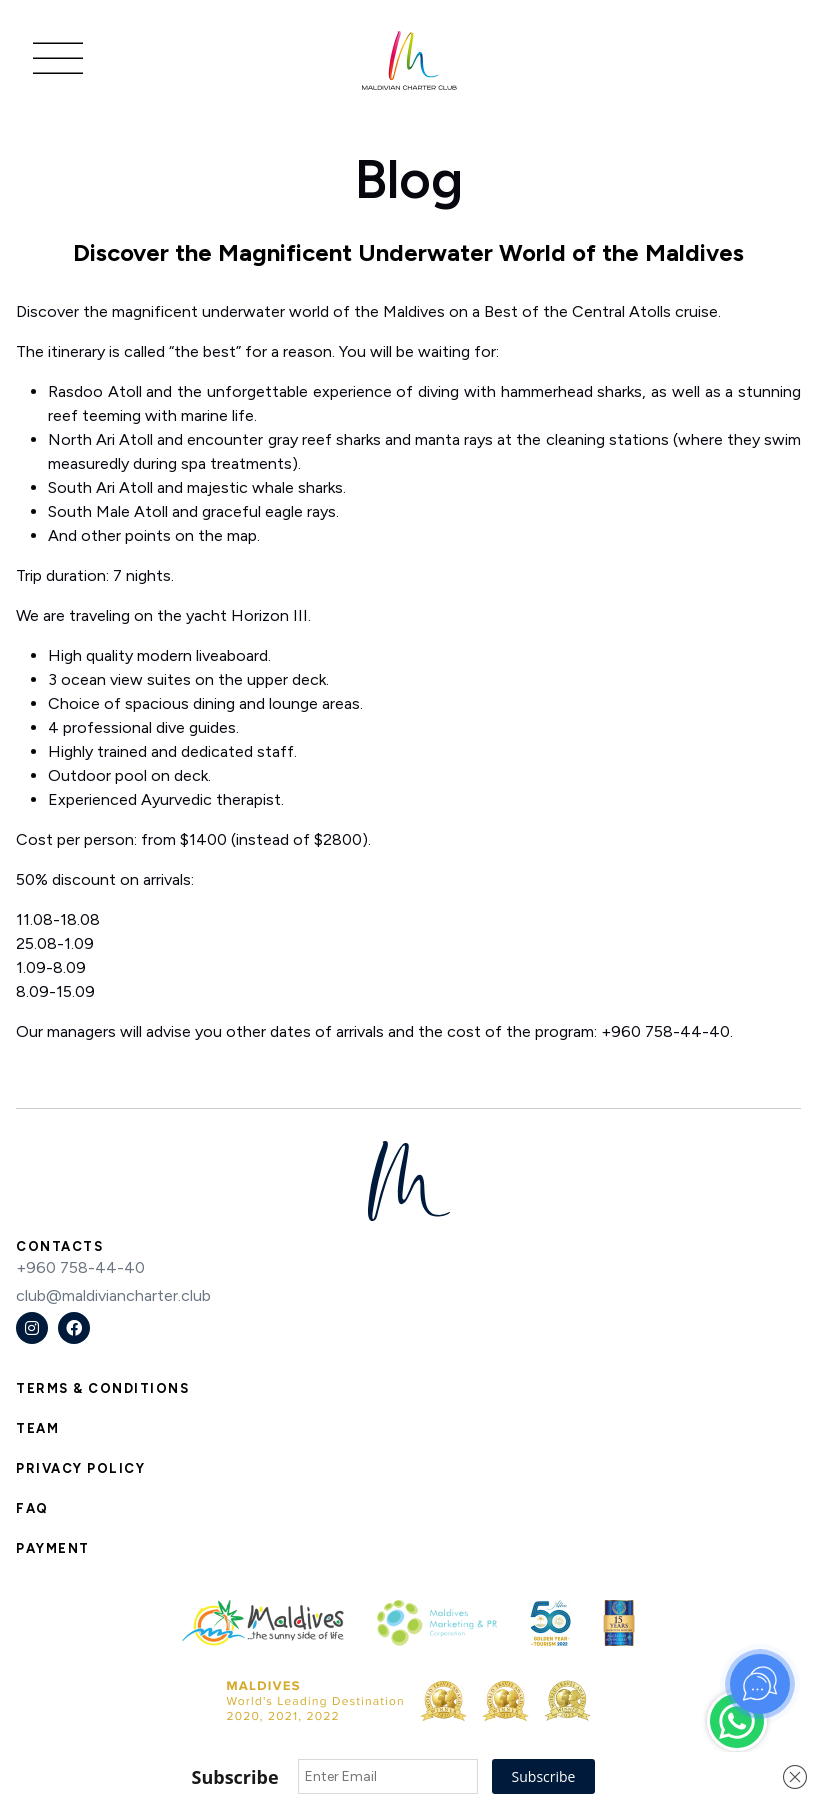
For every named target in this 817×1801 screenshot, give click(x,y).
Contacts (59, 1246)
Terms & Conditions (102, 1388)
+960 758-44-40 (80, 1267)
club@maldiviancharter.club (113, 1295)
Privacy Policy (80, 1468)
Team (37, 1428)
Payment (53, 1548)
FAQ (32, 1508)
